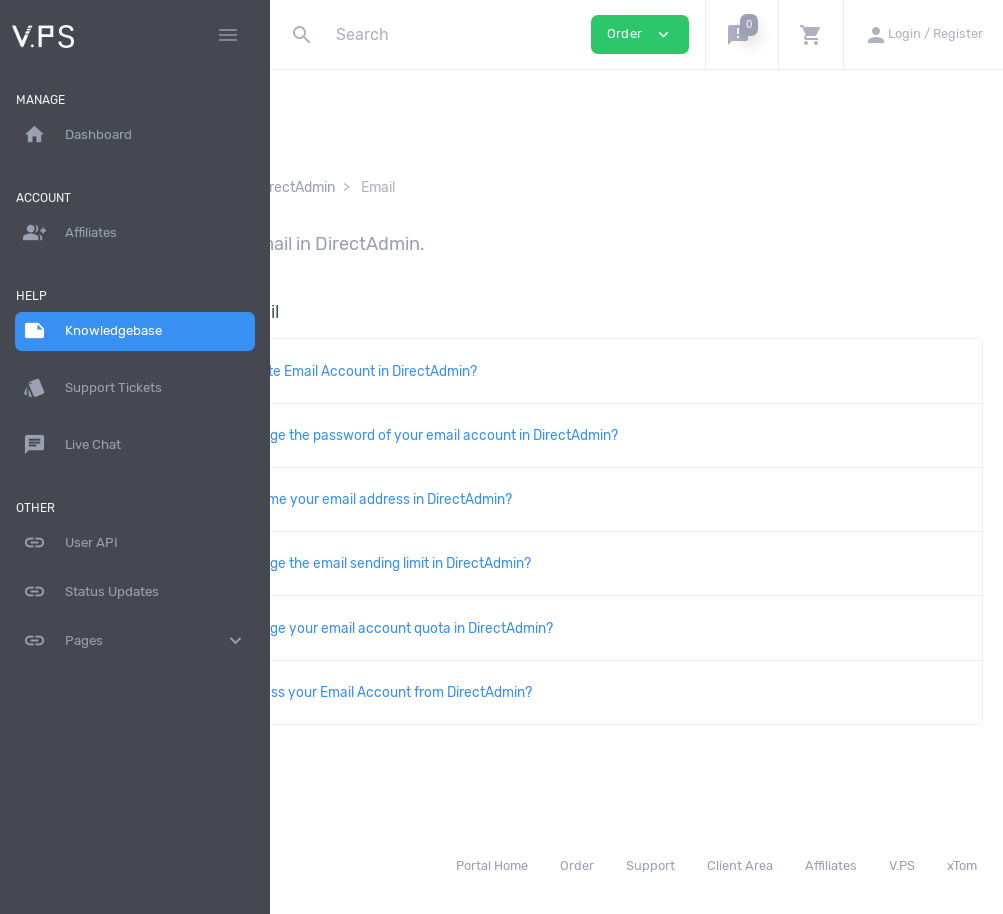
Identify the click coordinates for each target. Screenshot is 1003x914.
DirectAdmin (472, 187)
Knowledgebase (356, 187)
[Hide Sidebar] (228, 35)
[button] (741, 34)
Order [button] (640, 34)
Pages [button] (135, 641)
